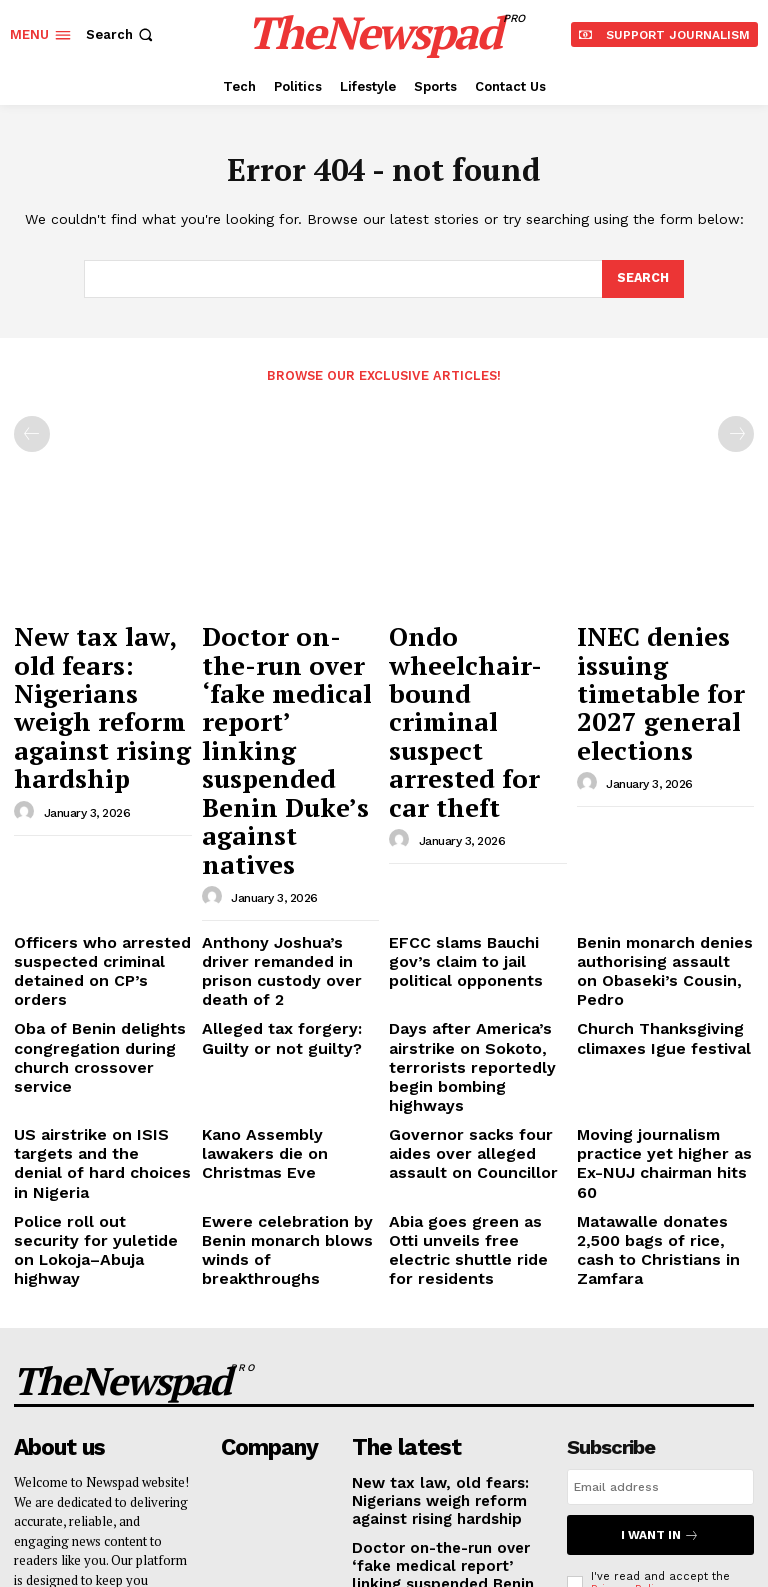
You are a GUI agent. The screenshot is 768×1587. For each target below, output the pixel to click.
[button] (121, 34)
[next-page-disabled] (736, 433)
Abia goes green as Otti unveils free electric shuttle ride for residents (471, 997)
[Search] (642, 279)
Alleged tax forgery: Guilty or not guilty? (288, 860)
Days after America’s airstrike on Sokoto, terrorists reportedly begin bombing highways (476, 876)
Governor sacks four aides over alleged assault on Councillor (476, 940)
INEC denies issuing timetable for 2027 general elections (661, 648)
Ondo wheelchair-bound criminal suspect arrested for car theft (473, 657)
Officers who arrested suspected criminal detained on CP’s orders (92, 811)
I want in (660, 1255)
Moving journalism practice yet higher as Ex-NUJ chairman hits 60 (661, 940)
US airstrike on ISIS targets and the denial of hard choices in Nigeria (95, 940)
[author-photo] (27, 733)
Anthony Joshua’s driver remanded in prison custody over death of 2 (280, 811)
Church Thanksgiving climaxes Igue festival (648, 860)
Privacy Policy (628, 1307)
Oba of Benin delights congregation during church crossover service (97, 868)
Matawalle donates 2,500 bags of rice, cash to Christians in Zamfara (658, 997)
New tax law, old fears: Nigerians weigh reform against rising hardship (82, 667)
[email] (660, 1210)
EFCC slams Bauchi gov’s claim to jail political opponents (469, 811)
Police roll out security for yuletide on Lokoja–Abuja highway (99, 997)
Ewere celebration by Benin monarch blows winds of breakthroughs (280, 997)
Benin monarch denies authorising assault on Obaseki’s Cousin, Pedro (655, 811)
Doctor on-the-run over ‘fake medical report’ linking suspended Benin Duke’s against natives (280, 676)
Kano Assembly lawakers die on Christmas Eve (283, 932)
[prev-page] (32, 433)
